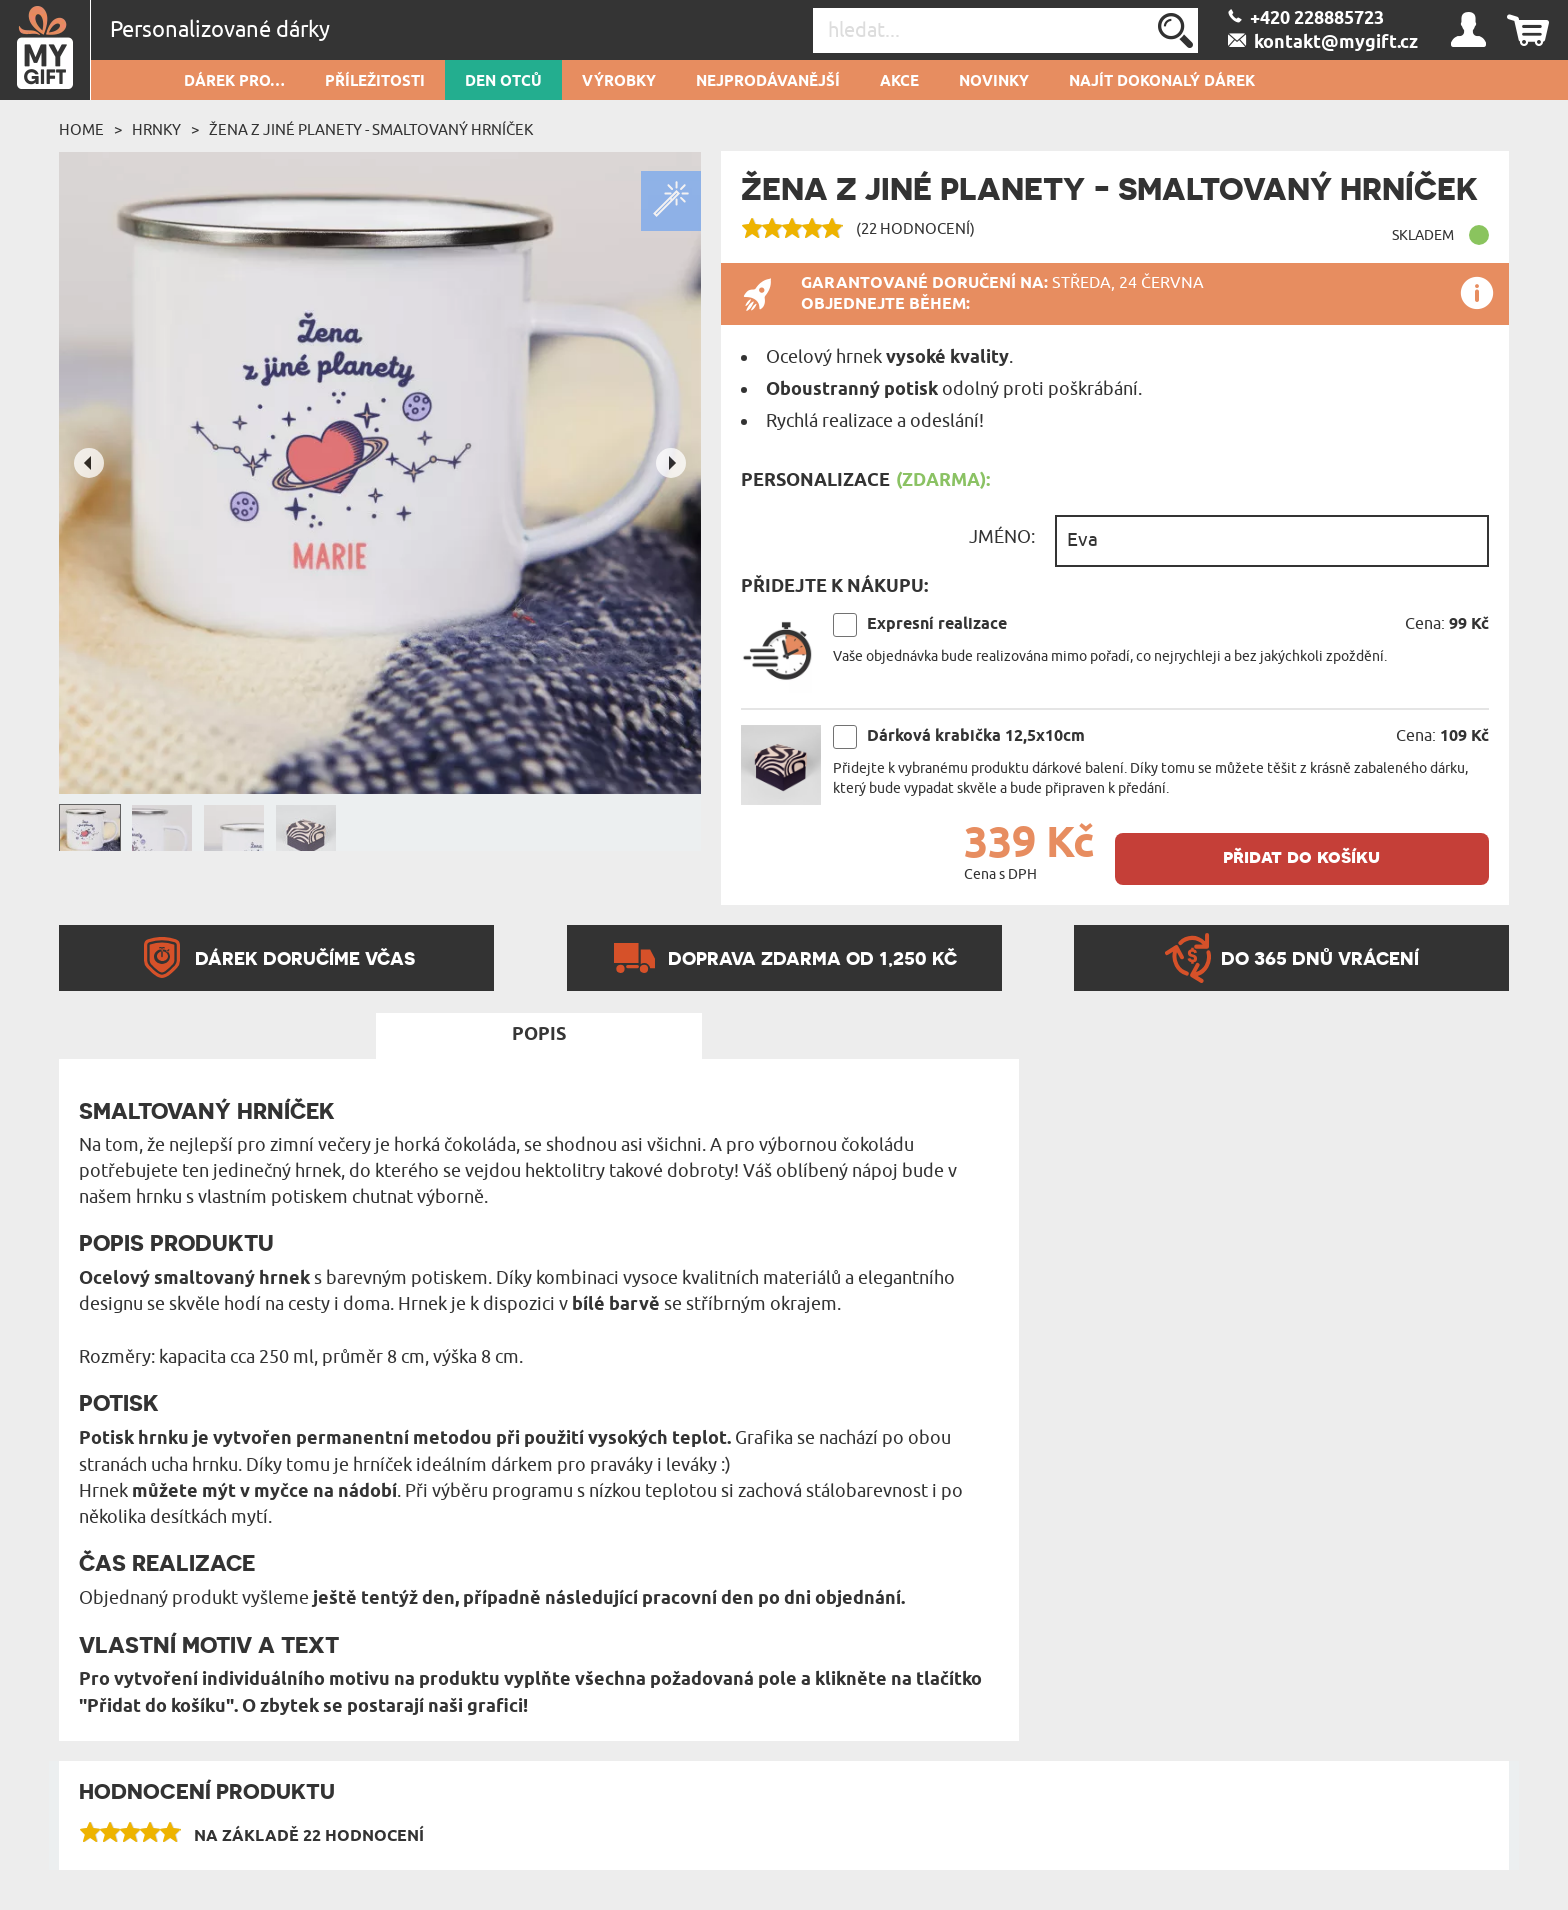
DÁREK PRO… (234, 82)
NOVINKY (994, 82)
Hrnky (156, 130)
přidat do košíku (1301, 856)
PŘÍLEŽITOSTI (375, 82)
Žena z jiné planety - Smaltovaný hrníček (371, 130)
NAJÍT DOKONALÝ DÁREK (1162, 82)
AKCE (899, 82)
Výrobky (619, 82)
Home (81, 130)
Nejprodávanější (768, 82)
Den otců (503, 82)
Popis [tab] (539, 1035)
